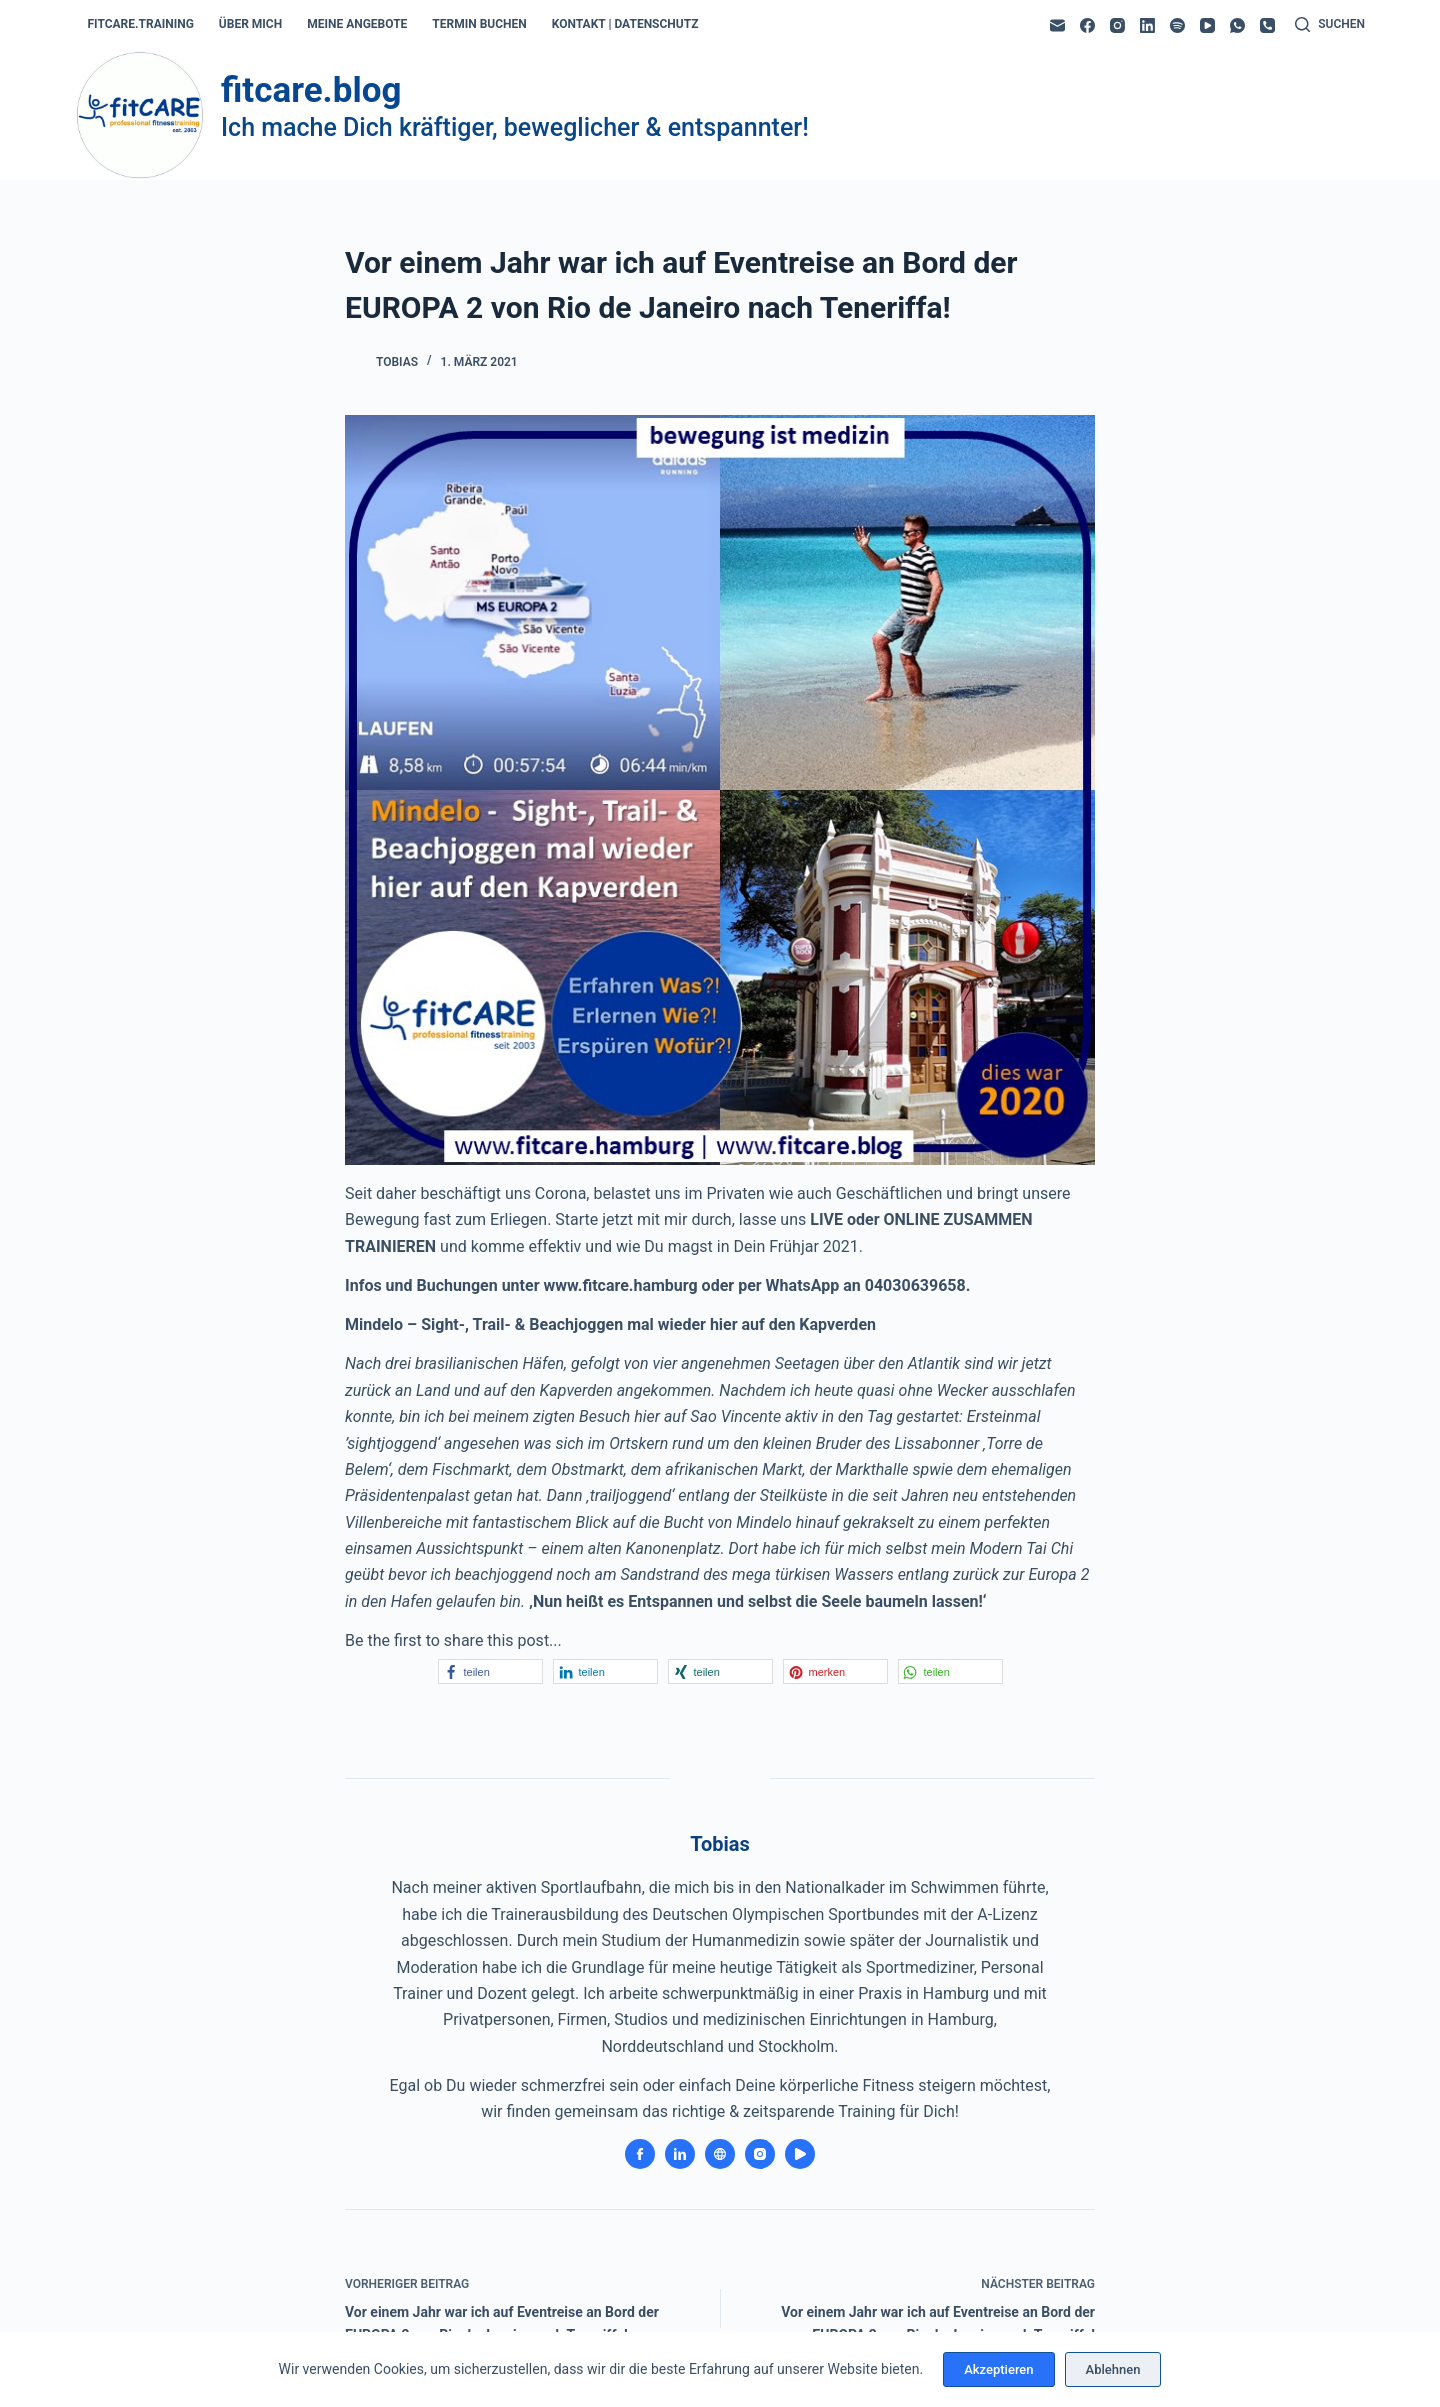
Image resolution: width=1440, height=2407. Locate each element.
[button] (490, 1671)
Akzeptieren (998, 2369)
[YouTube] (1207, 25)
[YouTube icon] (800, 2154)
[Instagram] (1117, 25)
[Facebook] (1087, 25)
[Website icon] (720, 2154)
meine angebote (357, 24)
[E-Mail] (1057, 25)
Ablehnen (1113, 2369)
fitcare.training (141, 24)
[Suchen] (1330, 25)
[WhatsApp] (1237, 25)
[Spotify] (1177, 25)
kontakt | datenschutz (625, 24)
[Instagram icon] (760, 2154)
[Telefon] (1267, 25)
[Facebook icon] (640, 2154)
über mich (250, 24)
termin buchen (479, 24)
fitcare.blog (311, 90)
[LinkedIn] (1147, 25)
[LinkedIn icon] (680, 2154)
